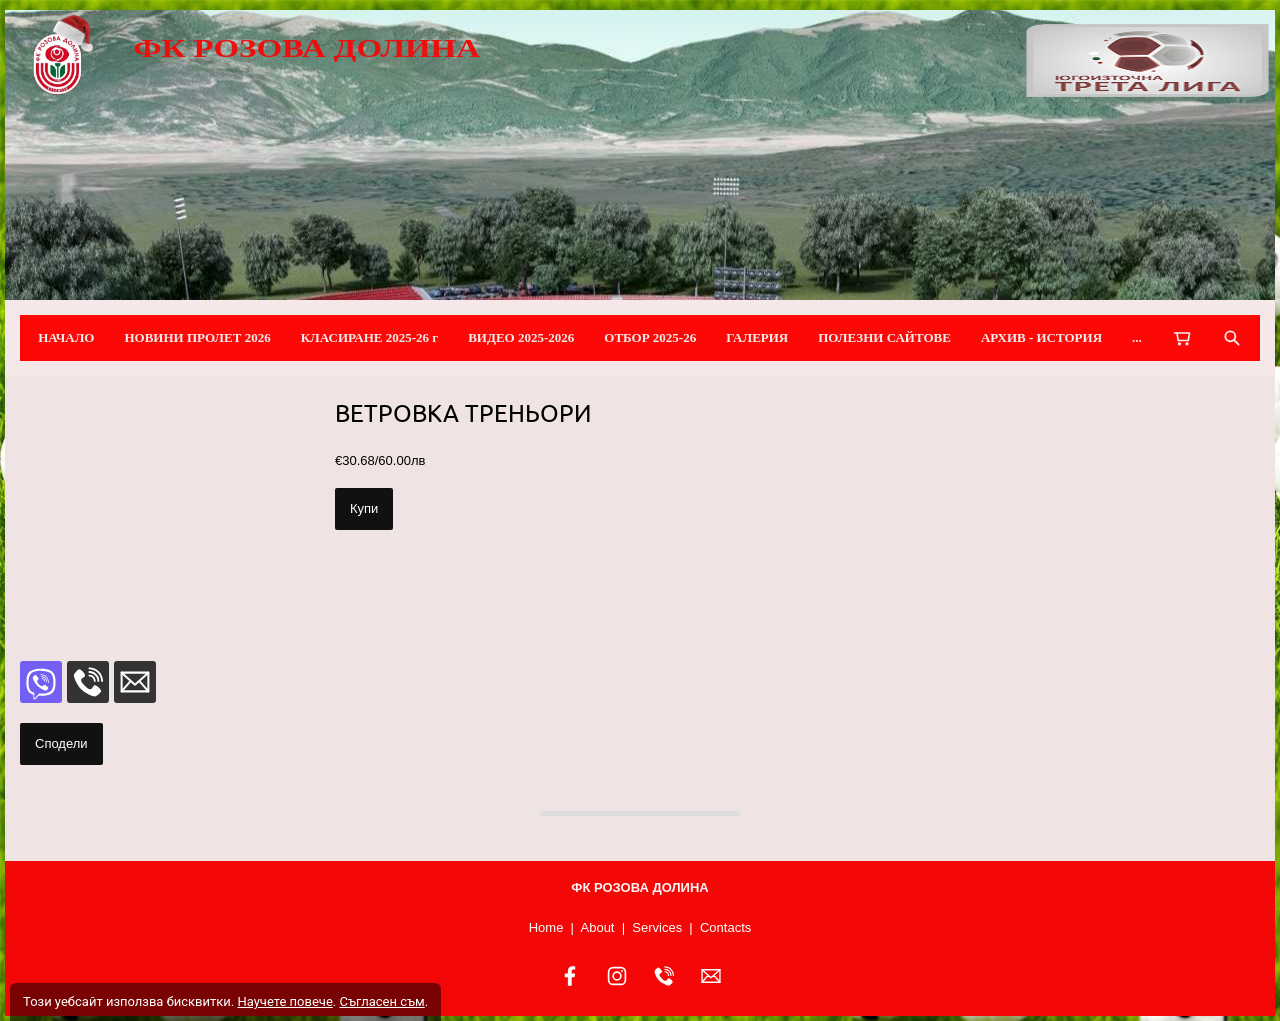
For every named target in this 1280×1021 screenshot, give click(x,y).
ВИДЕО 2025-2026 (521, 337)
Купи (364, 508)
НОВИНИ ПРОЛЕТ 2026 (197, 337)
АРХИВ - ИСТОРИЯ (1041, 337)
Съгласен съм (381, 1001)
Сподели (61, 743)
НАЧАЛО (66, 337)
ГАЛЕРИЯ (757, 337)
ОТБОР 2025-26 (650, 337)
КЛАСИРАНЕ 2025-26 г (370, 337)
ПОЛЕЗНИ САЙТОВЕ (884, 337)
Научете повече (284, 1001)
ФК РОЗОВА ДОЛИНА (306, 48)
